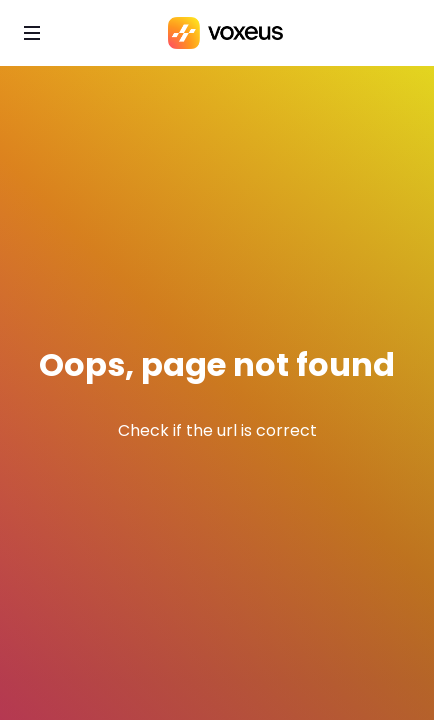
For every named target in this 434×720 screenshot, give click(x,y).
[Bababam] (225, 33)
